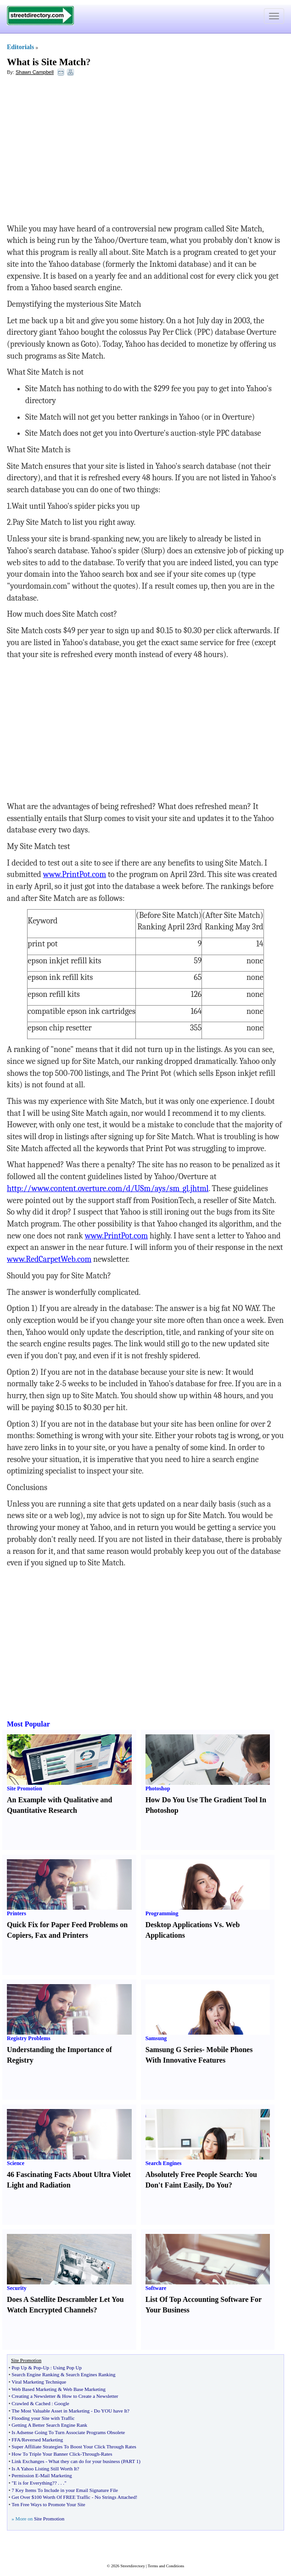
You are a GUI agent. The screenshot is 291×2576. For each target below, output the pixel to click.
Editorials (20, 47)
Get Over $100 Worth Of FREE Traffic (50, 2497)
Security (17, 2288)
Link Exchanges (27, 2461)
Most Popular (28, 1724)
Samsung (156, 2038)
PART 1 (131, 2461)
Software (156, 2288)
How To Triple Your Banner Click (45, 2454)
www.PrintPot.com (74, 874)
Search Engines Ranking (90, 2374)
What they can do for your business (84, 2461)
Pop (37, 2367)
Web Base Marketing (84, 2389)
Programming (162, 1913)
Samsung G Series (174, 2049)
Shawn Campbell (35, 72)
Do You (217, 2185)
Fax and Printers (61, 1935)
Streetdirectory (132, 2566)
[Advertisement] (82, 149)
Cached (42, 2403)
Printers (16, 1913)
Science (15, 2163)
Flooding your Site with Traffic (42, 2418)
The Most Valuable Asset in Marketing (50, 2410)
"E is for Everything (31, 2483)
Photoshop (158, 1788)
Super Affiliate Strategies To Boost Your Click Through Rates (73, 2446)
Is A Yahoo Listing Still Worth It (44, 2468)
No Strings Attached (115, 2497)
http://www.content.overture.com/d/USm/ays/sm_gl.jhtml (107, 1188)
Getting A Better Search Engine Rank (49, 2425)
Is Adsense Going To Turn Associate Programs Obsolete (68, 2432)
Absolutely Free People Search (193, 2174)
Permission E (24, 2475)
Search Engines (164, 2163)
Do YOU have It (111, 2410)
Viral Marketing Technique (38, 2382)
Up (46, 2367)
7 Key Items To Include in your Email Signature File (64, 2490)
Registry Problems (28, 2038)
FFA (15, 2439)
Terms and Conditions (166, 2566)
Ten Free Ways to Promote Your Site (48, 2504)
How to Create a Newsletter (90, 2396)
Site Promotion (24, 1788)
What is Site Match (46, 61)
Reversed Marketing (42, 2439)
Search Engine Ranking (35, 2374)
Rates (106, 2454)
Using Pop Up (67, 2367)
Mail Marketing (56, 2475)
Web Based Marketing (33, 2389)
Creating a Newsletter (33, 2396)
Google (61, 2403)
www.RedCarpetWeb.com (49, 1259)
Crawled (19, 2403)
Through (90, 2454)
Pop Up (19, 2367)
